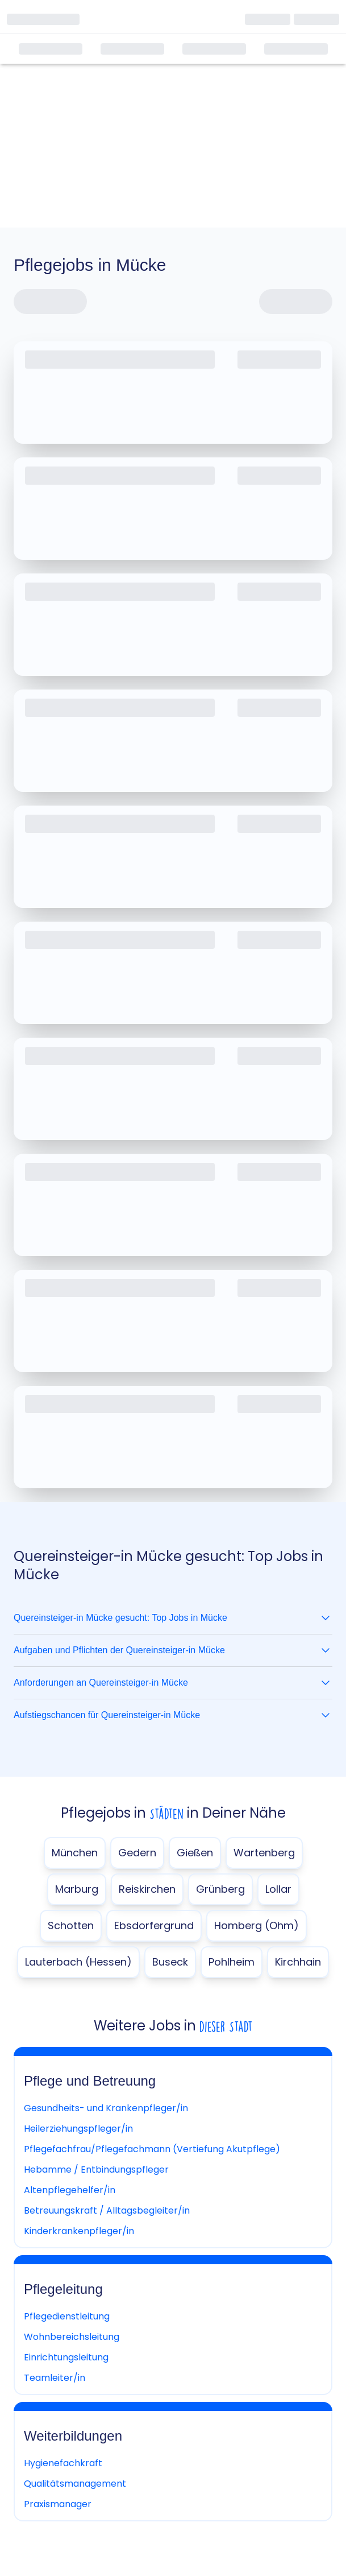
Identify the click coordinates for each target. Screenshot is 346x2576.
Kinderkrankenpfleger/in (79, 2231)
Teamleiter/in (54, 2377)
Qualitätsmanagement (75, 2483)
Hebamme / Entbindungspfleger (96, 2169)
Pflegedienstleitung (67, 2316)
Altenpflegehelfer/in (69, 2190)
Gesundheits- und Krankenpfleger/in (106, 2108)
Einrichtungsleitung (66, 2357)
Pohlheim (232, 1962)
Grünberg (220, 1889)
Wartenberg (264, 1853)
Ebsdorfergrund (154, 1925)
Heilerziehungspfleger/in (78, 2128)
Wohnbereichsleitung (71, 2336)
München (75, 1853)
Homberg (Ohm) (256, 1925)
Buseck (170, 1962)
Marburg (76, 1889)
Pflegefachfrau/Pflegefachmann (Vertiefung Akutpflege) (152, 2149)
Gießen (195, 1853)
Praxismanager (57, 2504)
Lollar (278, 1889)
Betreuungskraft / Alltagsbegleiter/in (107, 2210)
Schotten (71, 1925)
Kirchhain (298, 1962)
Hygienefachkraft (63, 2463)
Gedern (137, 1853)
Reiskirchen (147, 1889)
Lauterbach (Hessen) (78, 1962)
